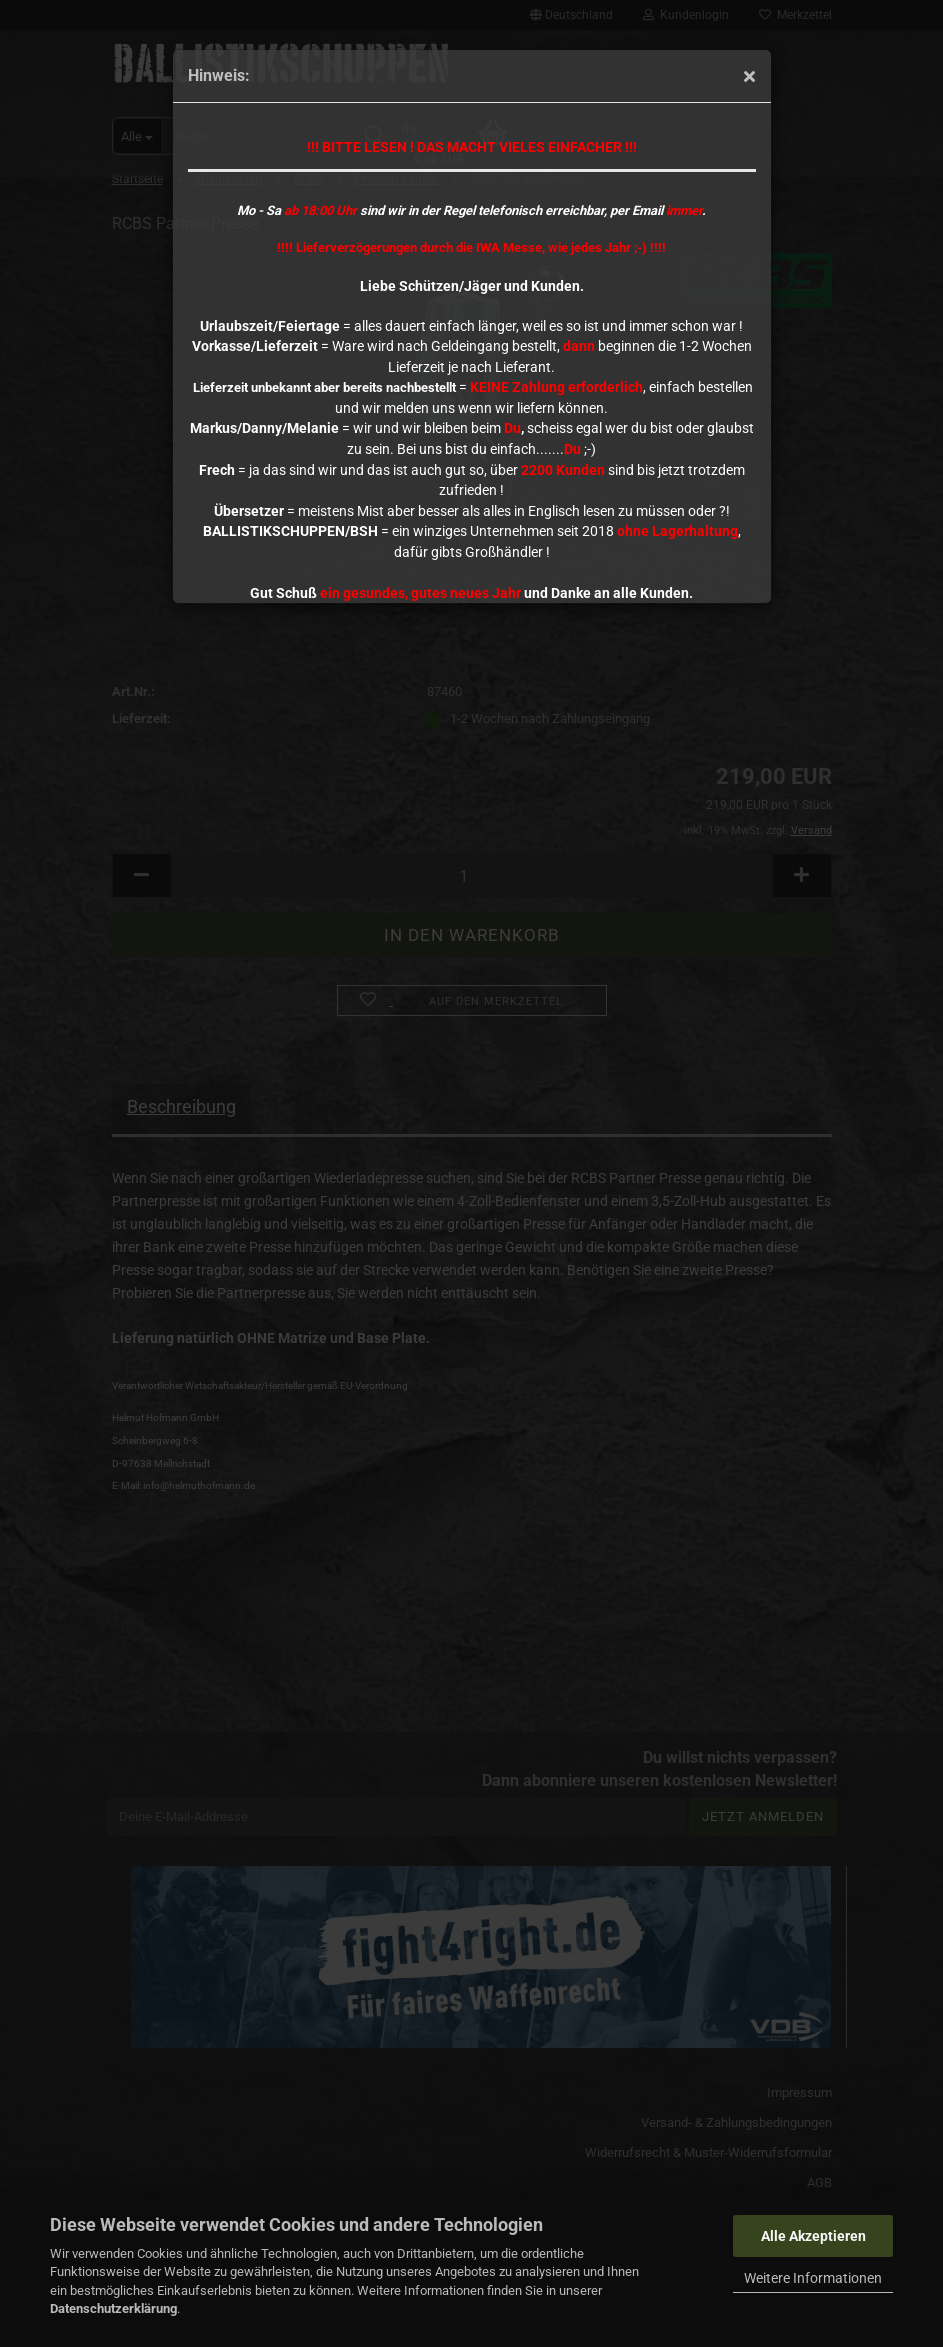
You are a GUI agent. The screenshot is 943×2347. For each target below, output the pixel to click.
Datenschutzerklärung (113, 2308)
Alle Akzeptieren (813, 2236)
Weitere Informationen (813, 2278)
